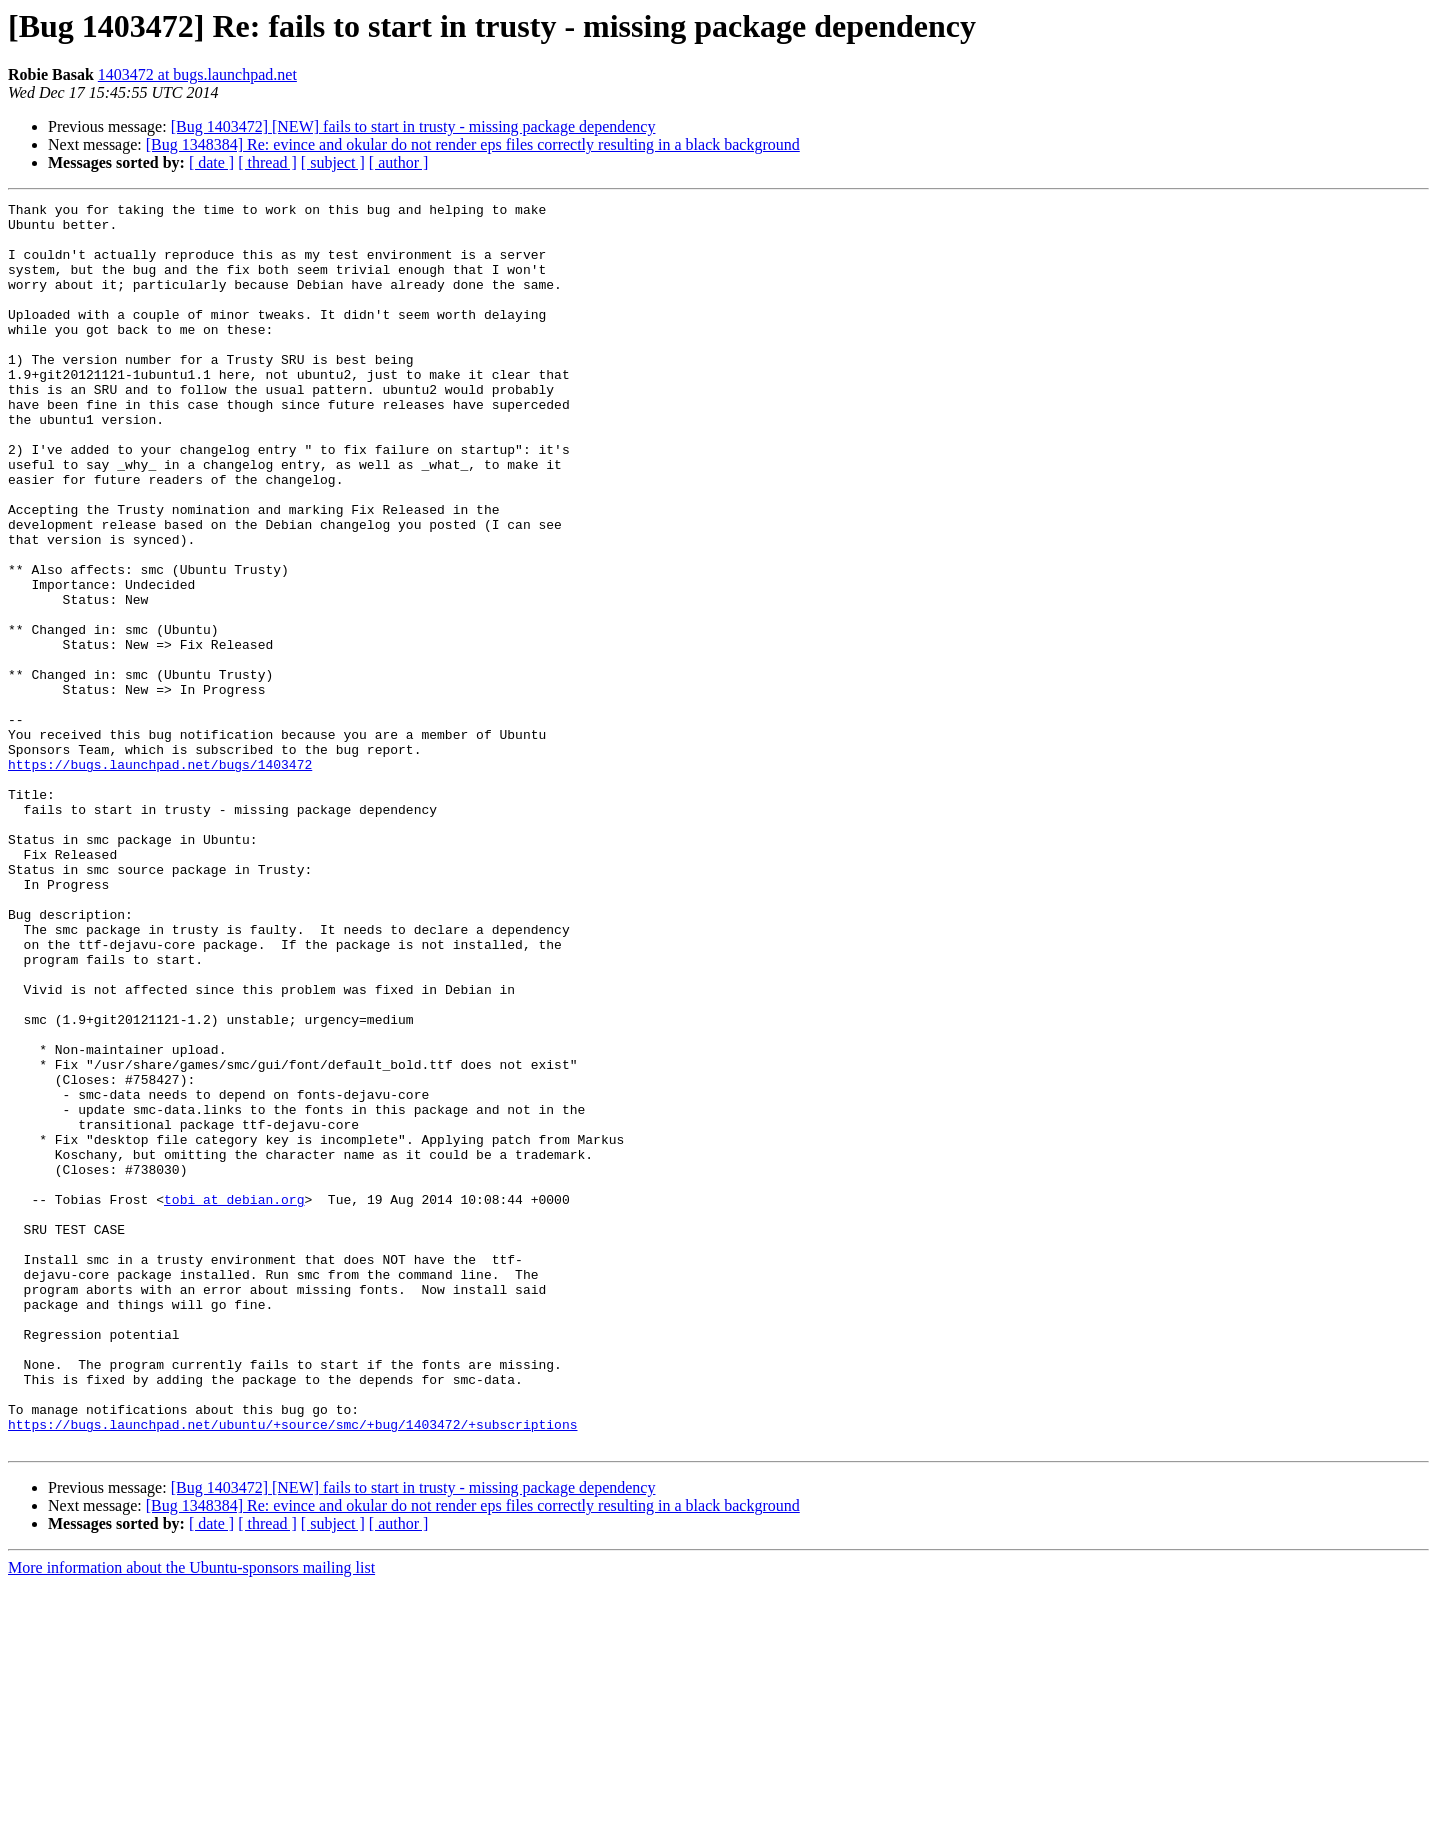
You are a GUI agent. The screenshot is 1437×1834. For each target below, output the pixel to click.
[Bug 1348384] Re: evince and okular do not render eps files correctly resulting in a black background (473, 144)
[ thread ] (267, 162)
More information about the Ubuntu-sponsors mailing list (191, 1816)
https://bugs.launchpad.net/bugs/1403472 (160, 878)
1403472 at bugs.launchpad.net (197, 74)
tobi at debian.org (234, 1400)
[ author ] (399, 162)
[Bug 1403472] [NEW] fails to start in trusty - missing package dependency (413, 126)
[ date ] (211, 162)
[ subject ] (333, 162)
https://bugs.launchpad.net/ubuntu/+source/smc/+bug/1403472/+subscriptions (292, 1670)
